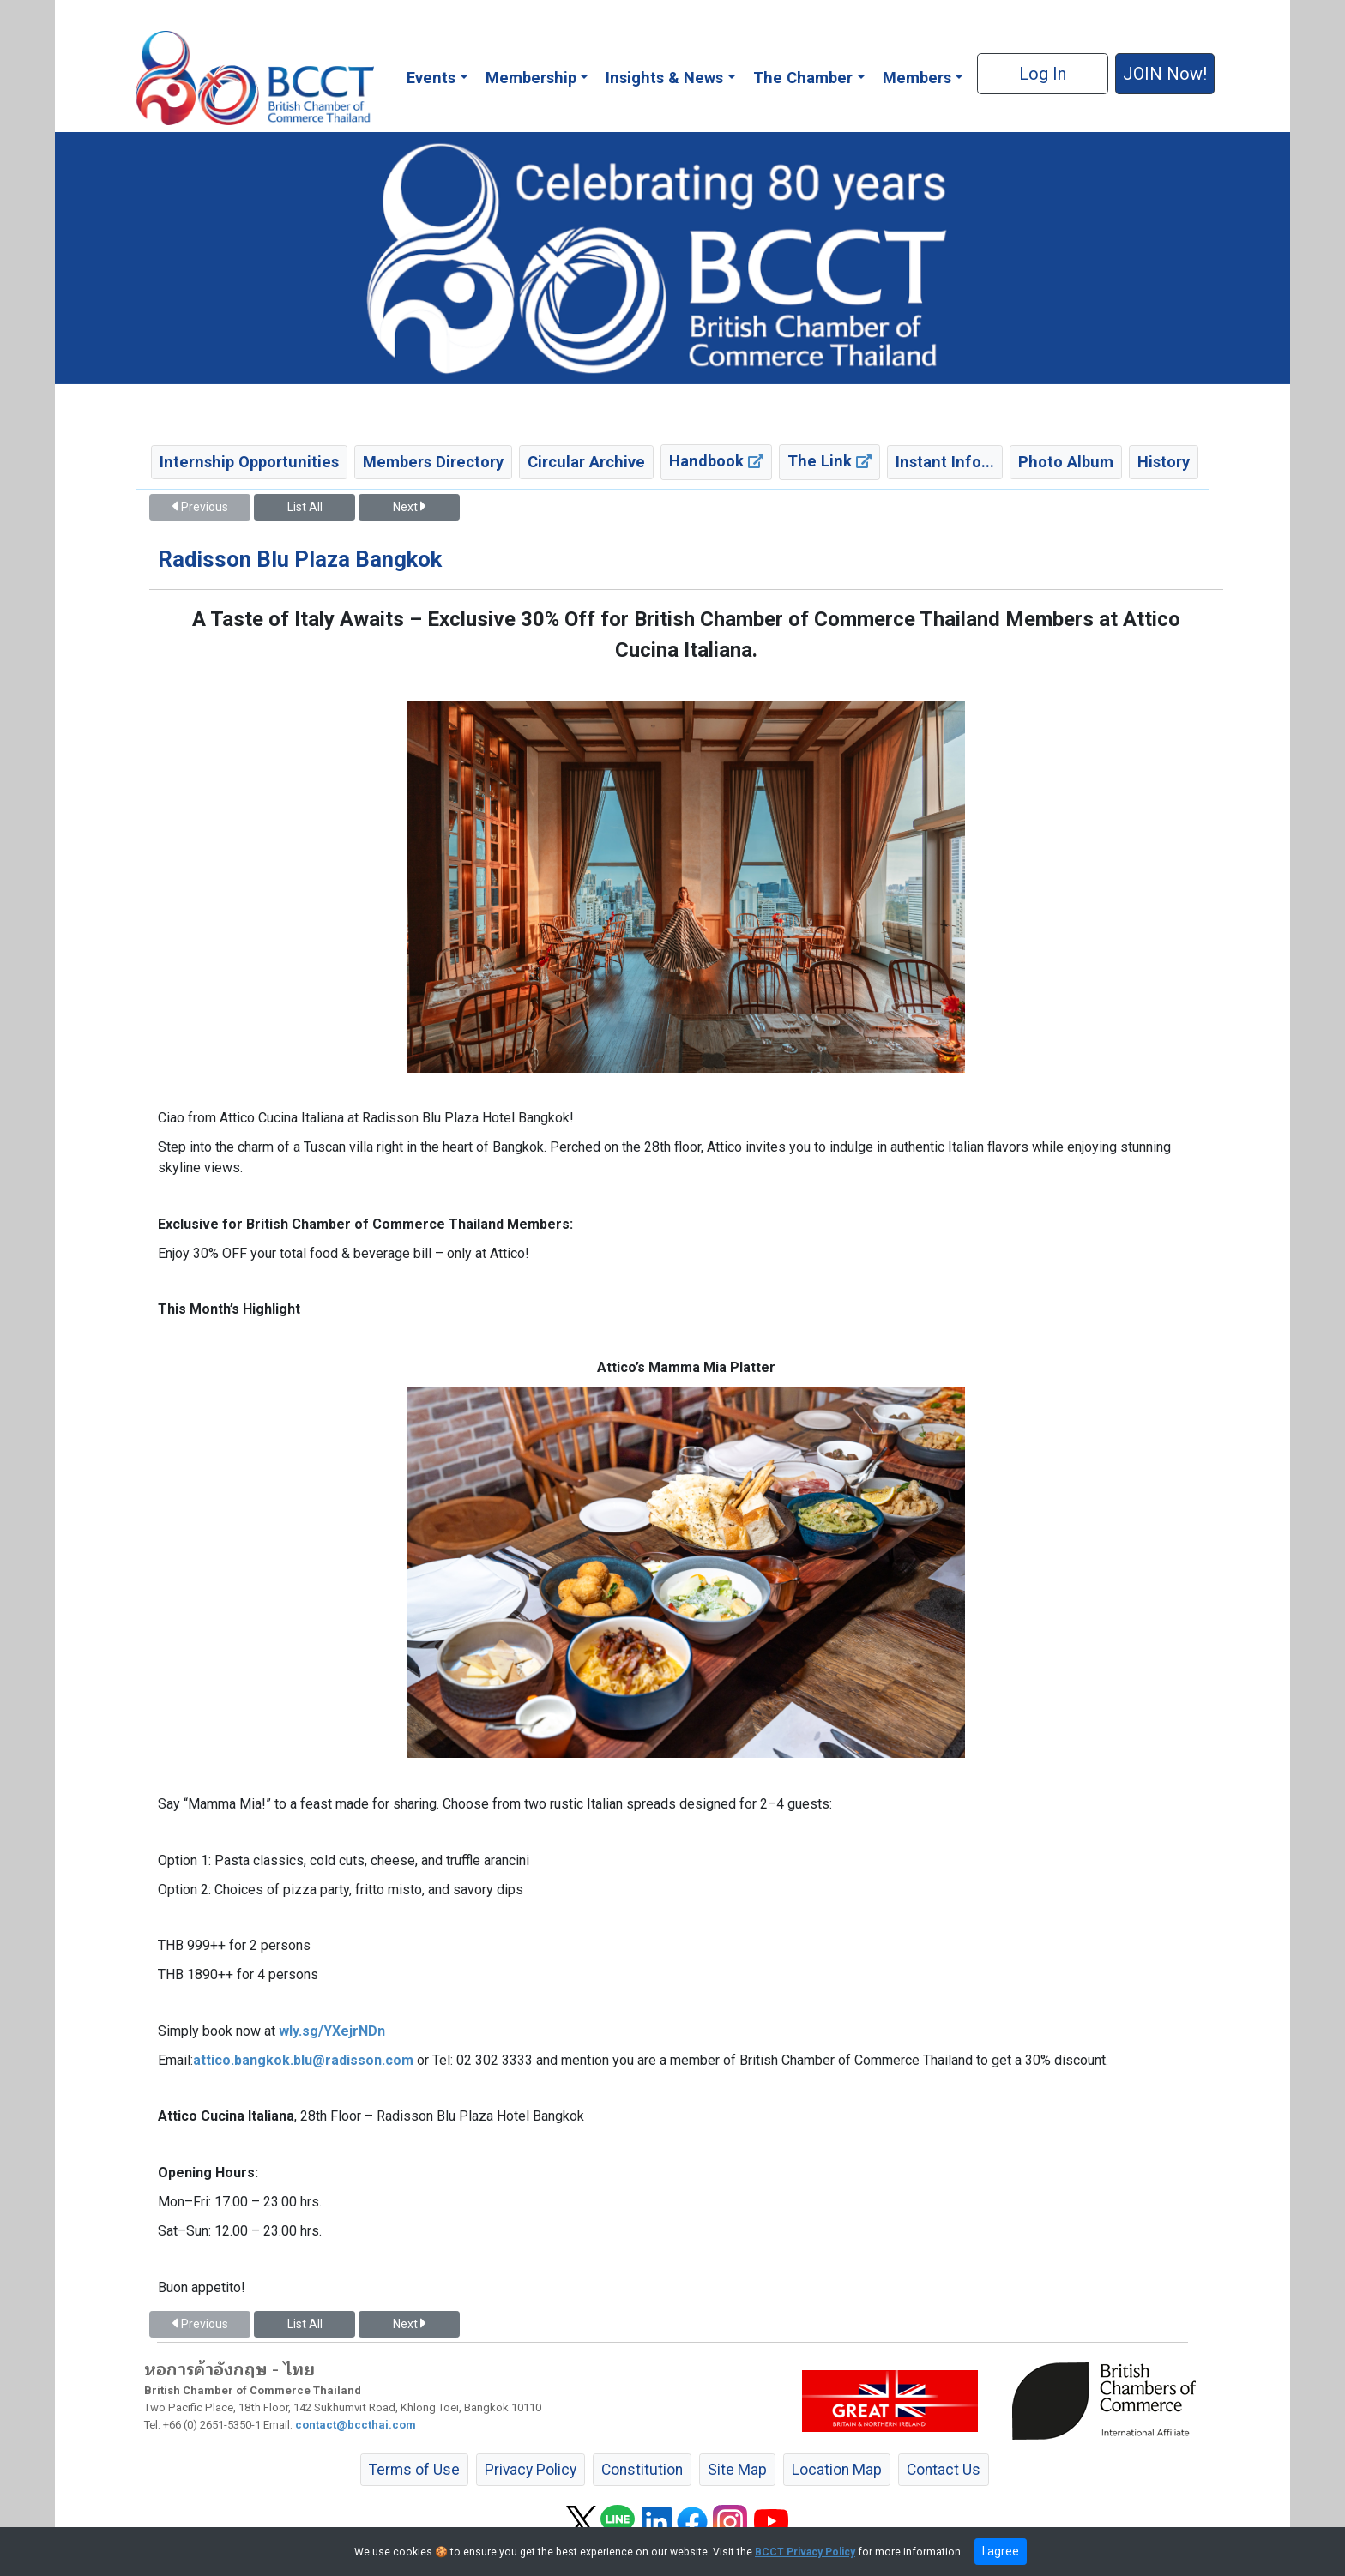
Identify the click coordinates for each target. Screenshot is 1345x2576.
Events (431, 78)
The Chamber (803, 78)
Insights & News (664, 78)
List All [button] (305, 507)
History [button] (1163, 462)
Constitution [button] (642, 2469)
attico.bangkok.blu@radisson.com (303, 2060)
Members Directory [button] (433, 462)
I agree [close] (1000, 2551)
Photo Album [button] (1065, 462)
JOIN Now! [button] (1165, 73)
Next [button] (409, 507)
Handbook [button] (716, 461)
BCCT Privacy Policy (805, 2552)
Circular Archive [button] (586, 462)
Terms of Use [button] (414, 2469)
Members (917, 78)
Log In (1042, 73)
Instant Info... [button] (945, 462)
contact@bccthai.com (355, 2424)
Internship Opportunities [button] (249, 462)
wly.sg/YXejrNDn (332, 2031)
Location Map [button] (837, 2469)
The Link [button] (829, 461)
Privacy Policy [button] (530, 2469)
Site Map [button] (737, 2469)
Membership (531, 78)
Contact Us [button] (943, 2469)
